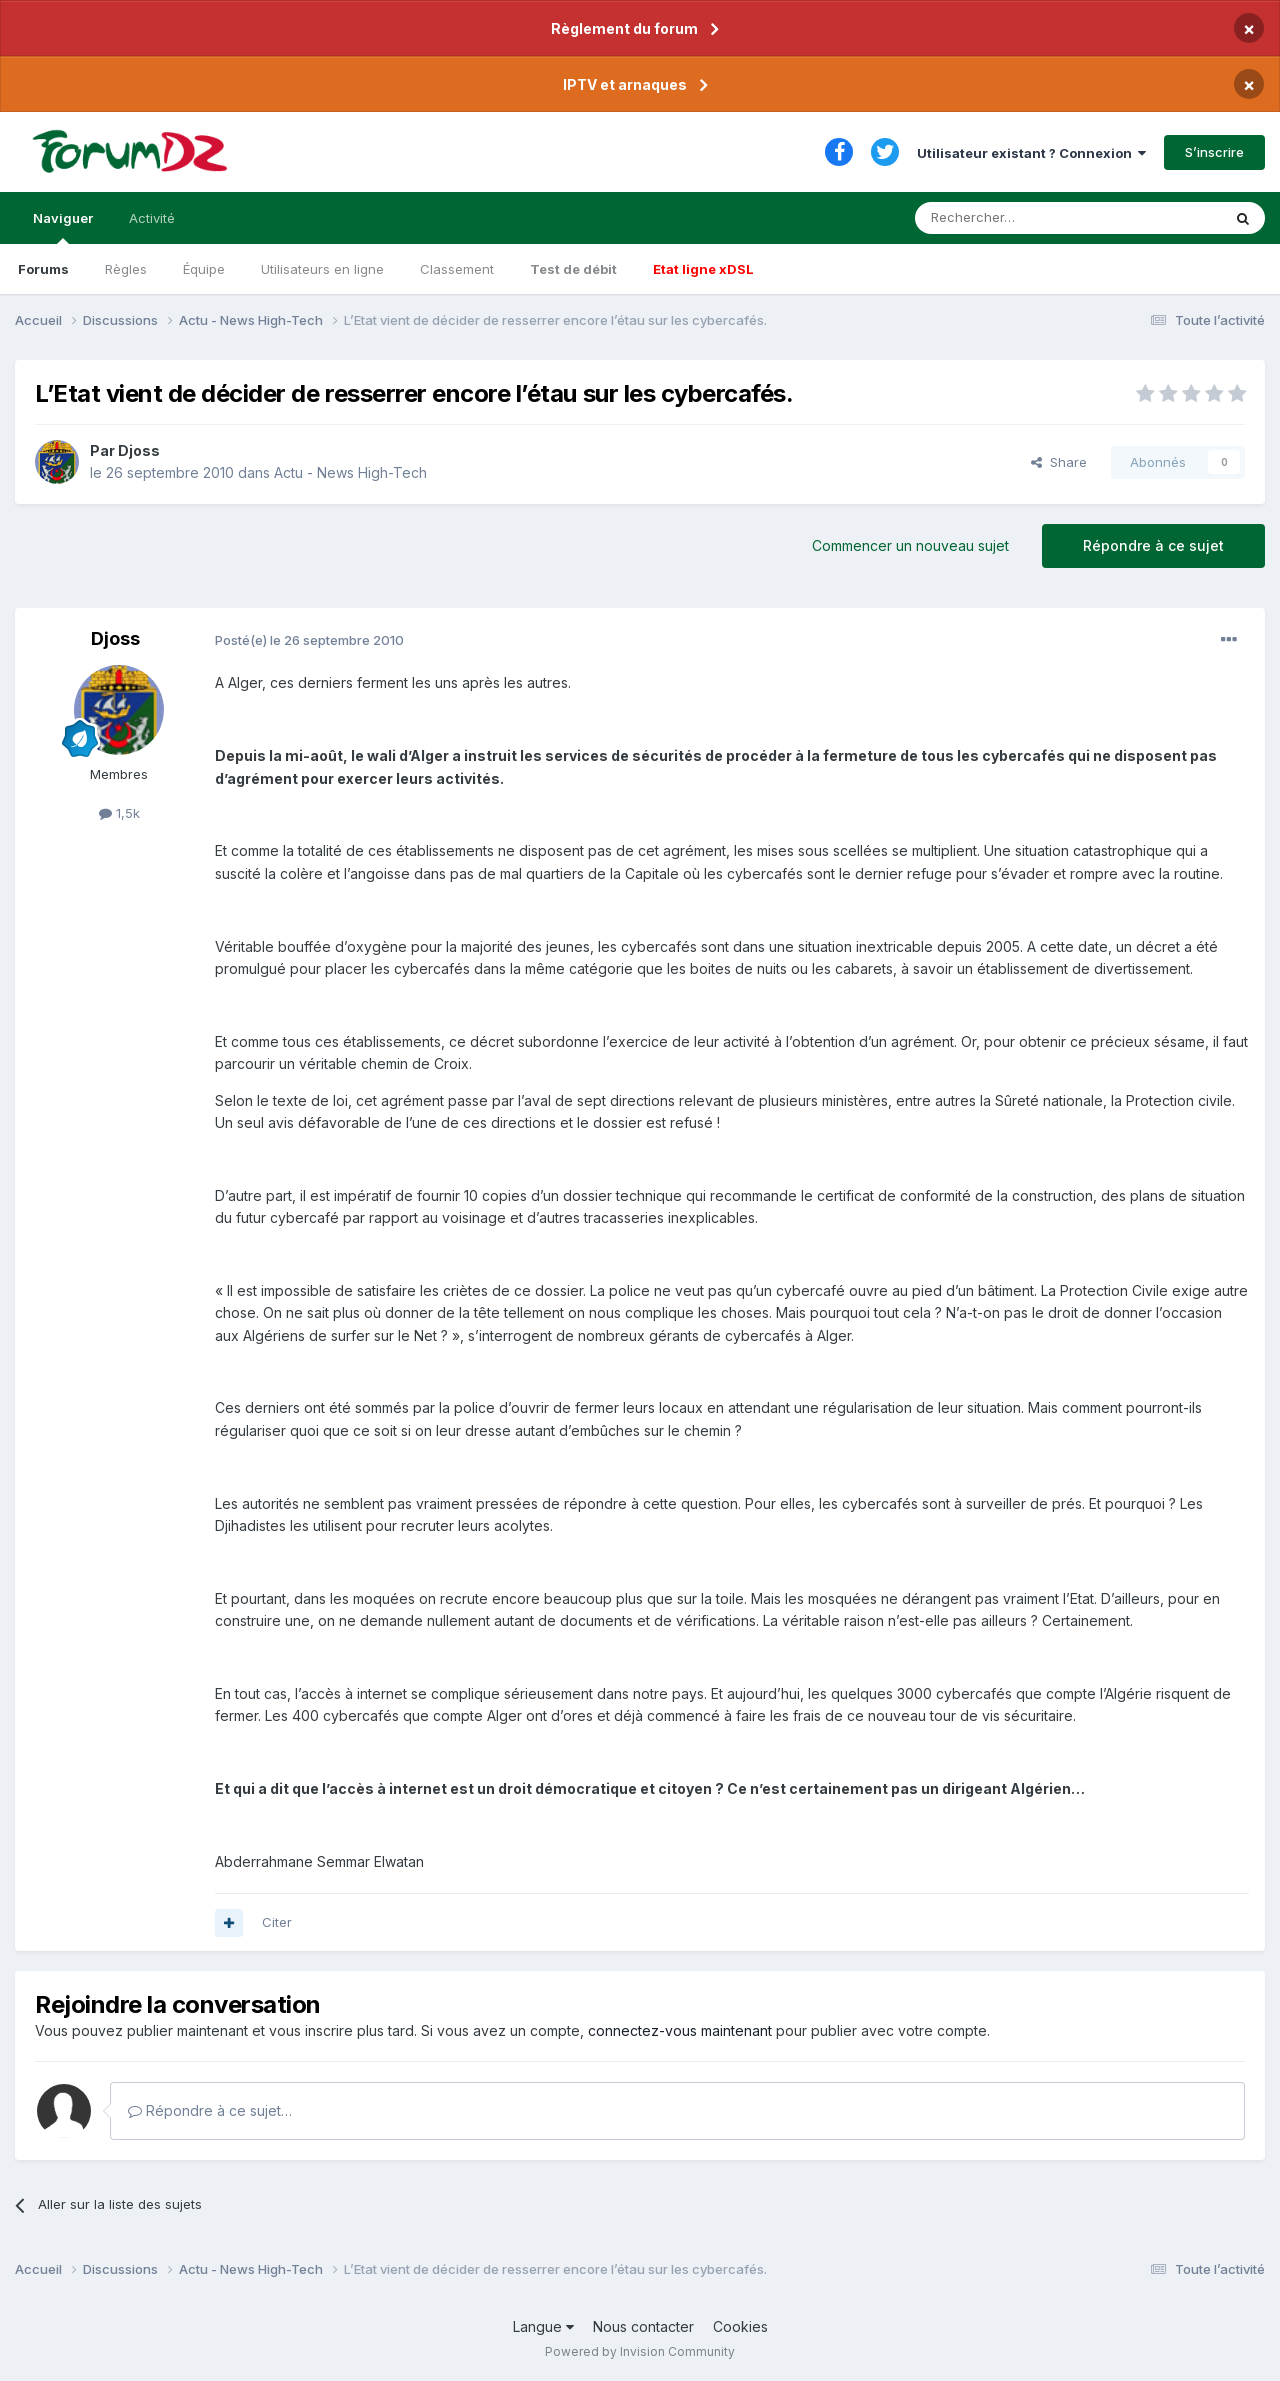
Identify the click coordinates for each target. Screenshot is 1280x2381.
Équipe (204, 269)
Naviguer (63, 227)
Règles (126, 269)
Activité (152, 218)
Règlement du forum (624, 28)
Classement (457, 269)
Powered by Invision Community (640, 2351)
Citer (277, 1922)
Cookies (740, 2326)
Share (1059, 462)
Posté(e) (309, 640)
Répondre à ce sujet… (210, 2110)
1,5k (119, 813)
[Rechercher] (1024, 218)
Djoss (139, 450)
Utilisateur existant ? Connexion (1031, 153)
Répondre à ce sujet (1153, 545)
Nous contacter (643, 2326)
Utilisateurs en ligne (322, 269)
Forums (43, 269)
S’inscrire (1214, 152)
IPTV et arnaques (625, 84)
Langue (543, 2326)
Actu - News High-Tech (350, 472)
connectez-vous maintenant (680, 2030)
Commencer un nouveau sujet (910, 545)
